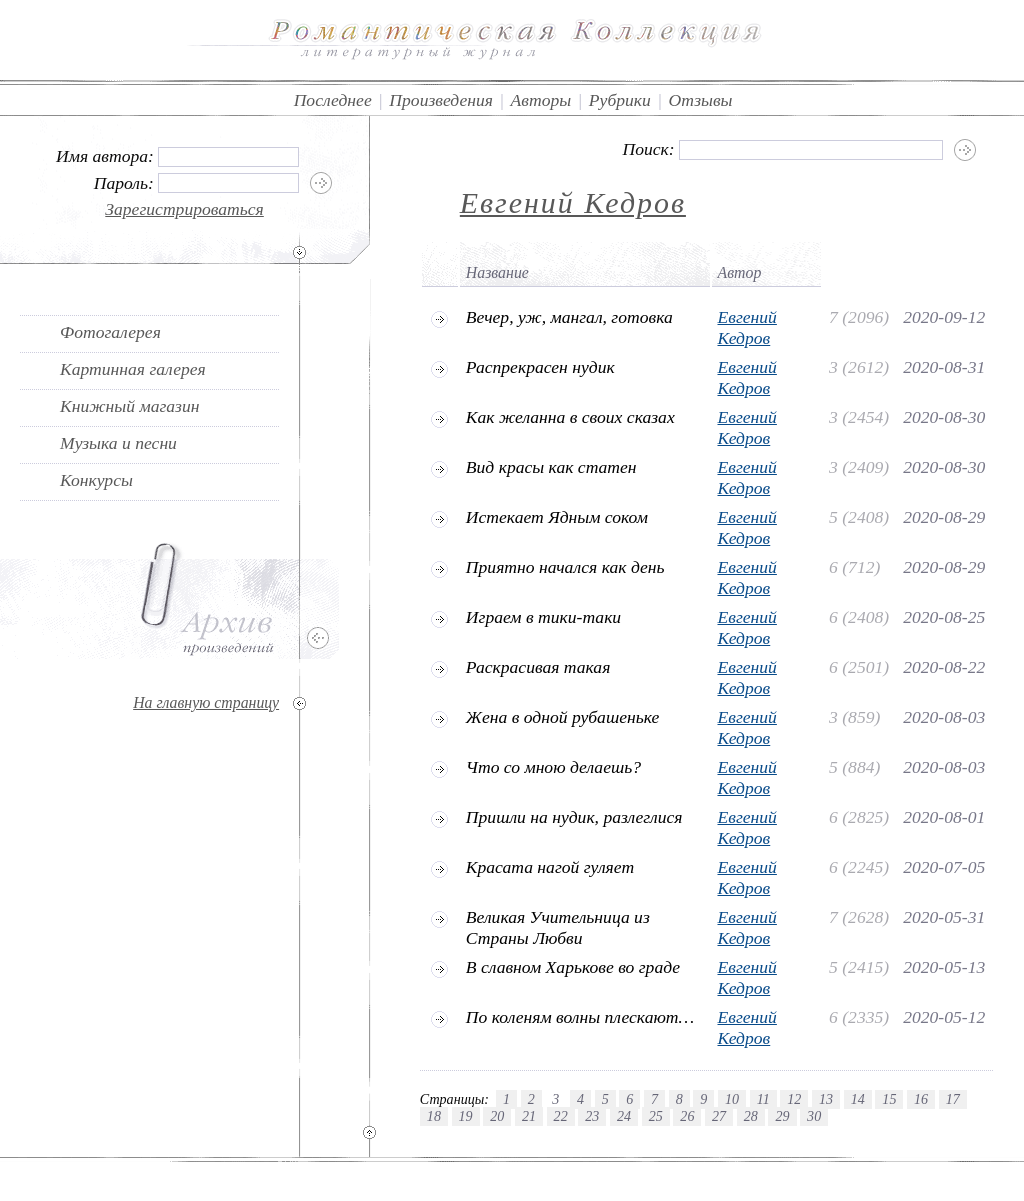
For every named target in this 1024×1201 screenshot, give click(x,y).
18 (434, 1116)
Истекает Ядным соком (557, 517)
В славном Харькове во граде (573, 967)
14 (858, 1099)
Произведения (441, 100)
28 (751, 1116)
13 (826, 1099)
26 (687, 1116)
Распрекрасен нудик (540, 367)
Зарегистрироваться (184, 209)
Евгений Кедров (573, 202)
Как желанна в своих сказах (570, 417)
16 (921, 1099)
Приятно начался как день (565, 567)
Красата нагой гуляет (550, 867)
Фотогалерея (110, 332)
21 (529, 1116)
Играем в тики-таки (543, 617)
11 (763, 1099)
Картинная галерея (133, 369)
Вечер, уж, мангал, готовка (569, 317)
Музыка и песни (118, 443)
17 (953, 1099)
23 (592, 1116)
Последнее (333, 100)
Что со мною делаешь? (553, 767)
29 (782, 1116)
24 (624, 1116)
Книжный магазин (130, 406)
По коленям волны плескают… (580, 1017)
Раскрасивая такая (538, 667)
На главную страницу (206, 702)
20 (497, 1116)
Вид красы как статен (551, 467)
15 (889, 1099)
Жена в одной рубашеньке (563, 717)
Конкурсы (96, 480)
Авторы (541, 100)
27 (719, 1116)
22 (561, 1116)
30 (814, 1116)
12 (794, 1099)
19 (466, 1116)
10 (732, 1099)
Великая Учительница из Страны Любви (558, 927)
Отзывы (701, 100)
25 (656, 1116)
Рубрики (620, 100)
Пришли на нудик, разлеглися (574, 817)
